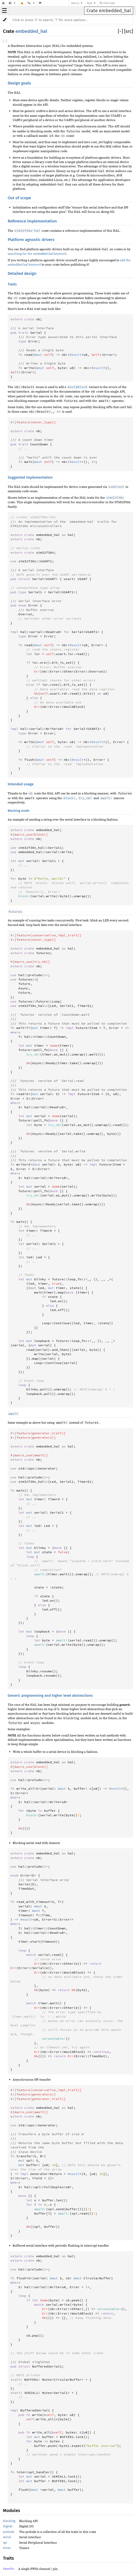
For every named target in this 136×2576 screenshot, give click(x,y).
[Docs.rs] (3, 3)
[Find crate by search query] (119, 3)
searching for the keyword (37, 254)
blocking (9, 2521)
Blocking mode (18, 811)
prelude (8, 2532)
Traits (12, 284)
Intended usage (21, 784)
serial (7, 2537)
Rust (89, 3)
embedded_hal (31, 31)
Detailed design (22, 273)
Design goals (19, 83)
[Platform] (31, 3)
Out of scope (19, 198)
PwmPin (8, 2569)
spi (5, 2542)
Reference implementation (32, 221)
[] (121, 31)
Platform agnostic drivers (31, 239)
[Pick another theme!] (4, 20)
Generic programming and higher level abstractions (50, 1695)
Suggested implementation (30, 477)
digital (7, 2526)
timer (7, 2548)
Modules (11, 2510)
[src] (128, 31)
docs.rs (75, 3)
